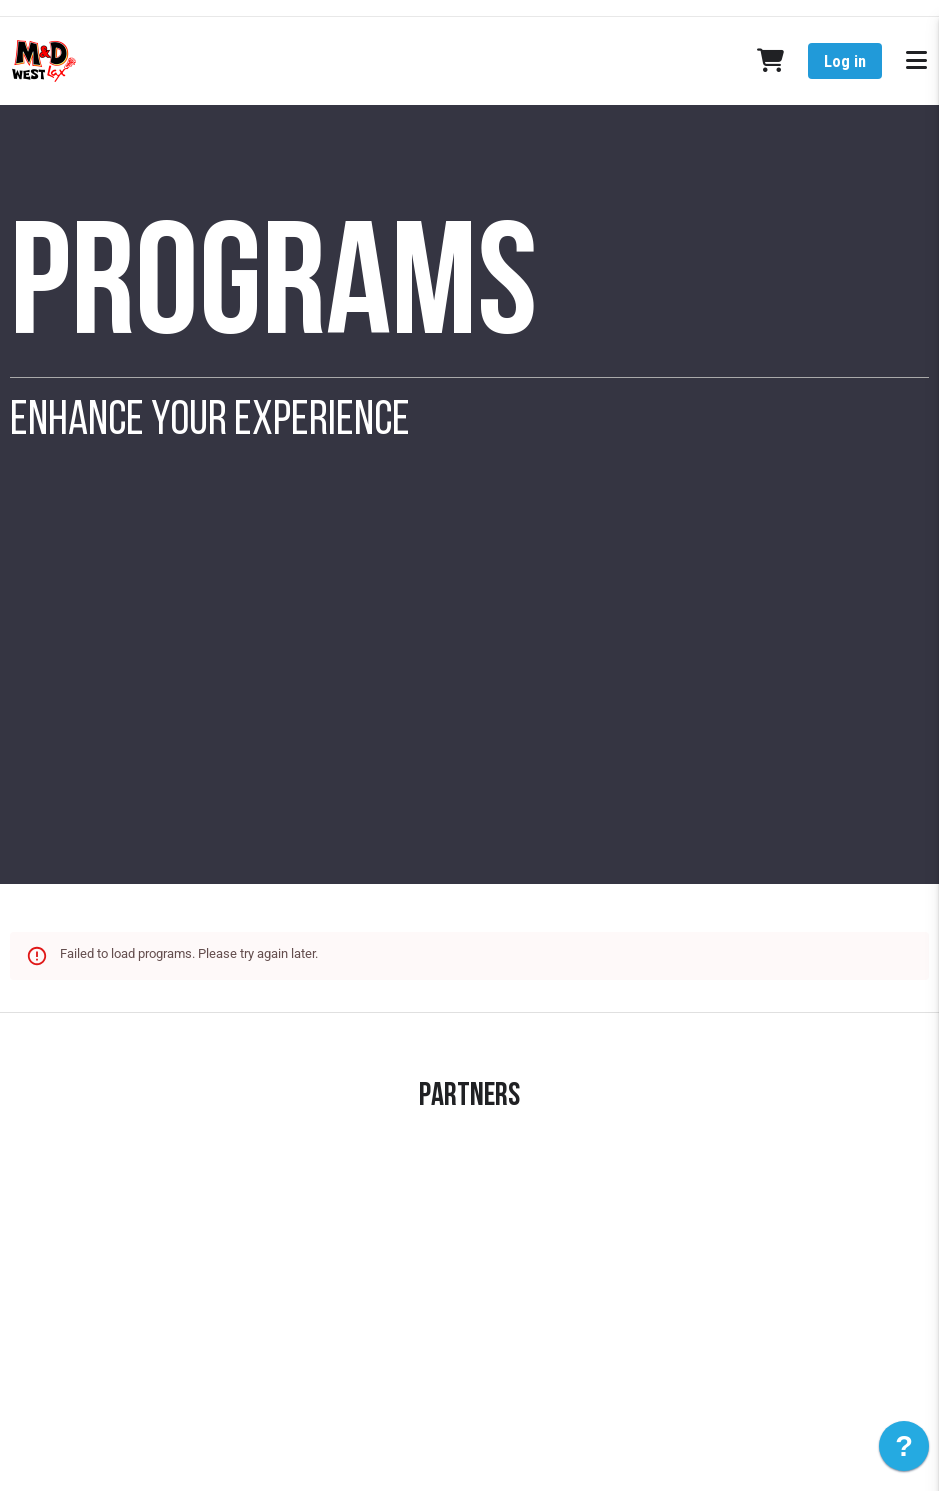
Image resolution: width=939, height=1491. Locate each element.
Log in (845, 61)
